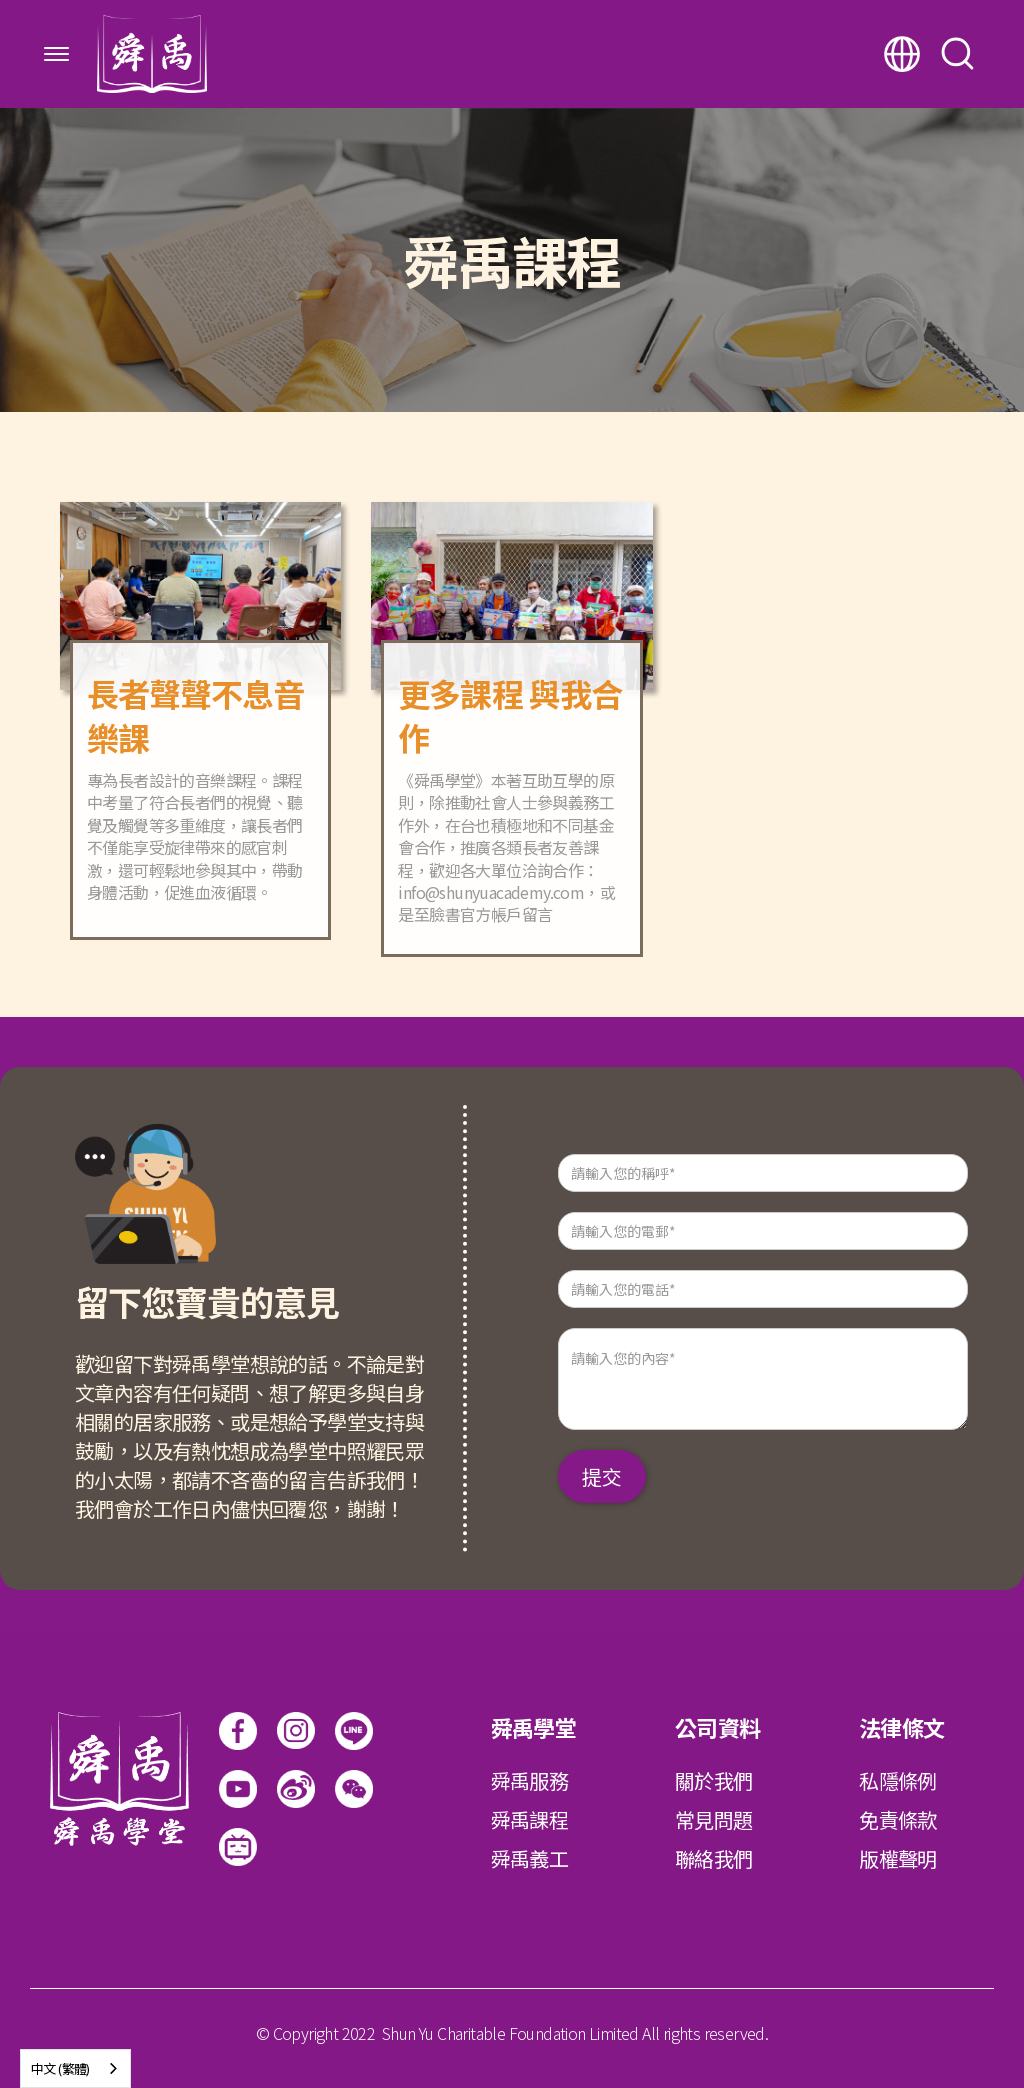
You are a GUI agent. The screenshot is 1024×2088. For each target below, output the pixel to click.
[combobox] (75, 2068)
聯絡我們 (714, 1858)
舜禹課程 (530, 1819)
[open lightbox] (354, 1789)
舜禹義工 (530, 1858)
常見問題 (714, 1819)
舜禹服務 (530, 1780)
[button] (56, 54)
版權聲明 (898, 1858)
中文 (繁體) (60, 2068)
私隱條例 (898, 1780)
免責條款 (898, 1819)
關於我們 (714, 1780)
